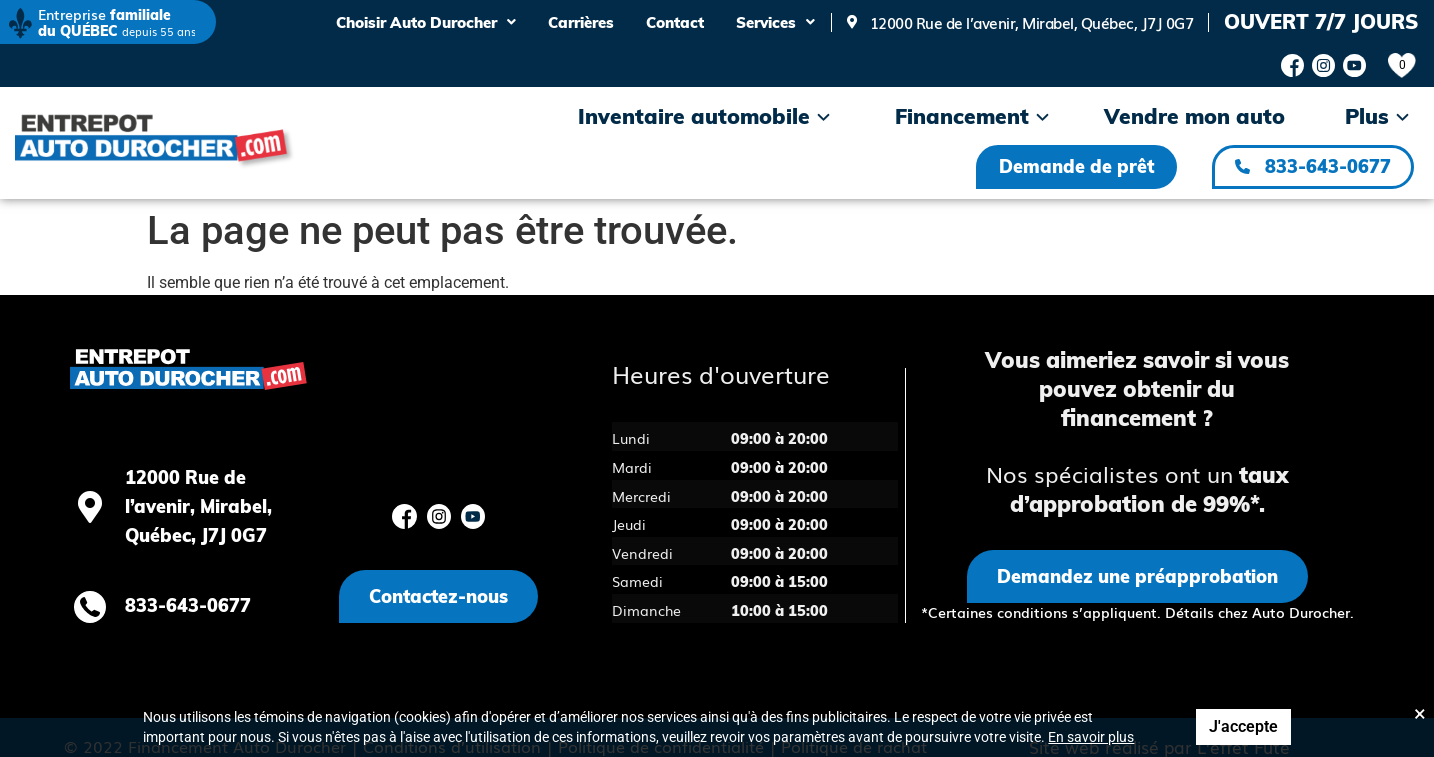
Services (775, 22)
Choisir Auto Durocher (426, 22)
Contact (675, 22)
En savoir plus (1091, 737)
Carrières (581, 22)
